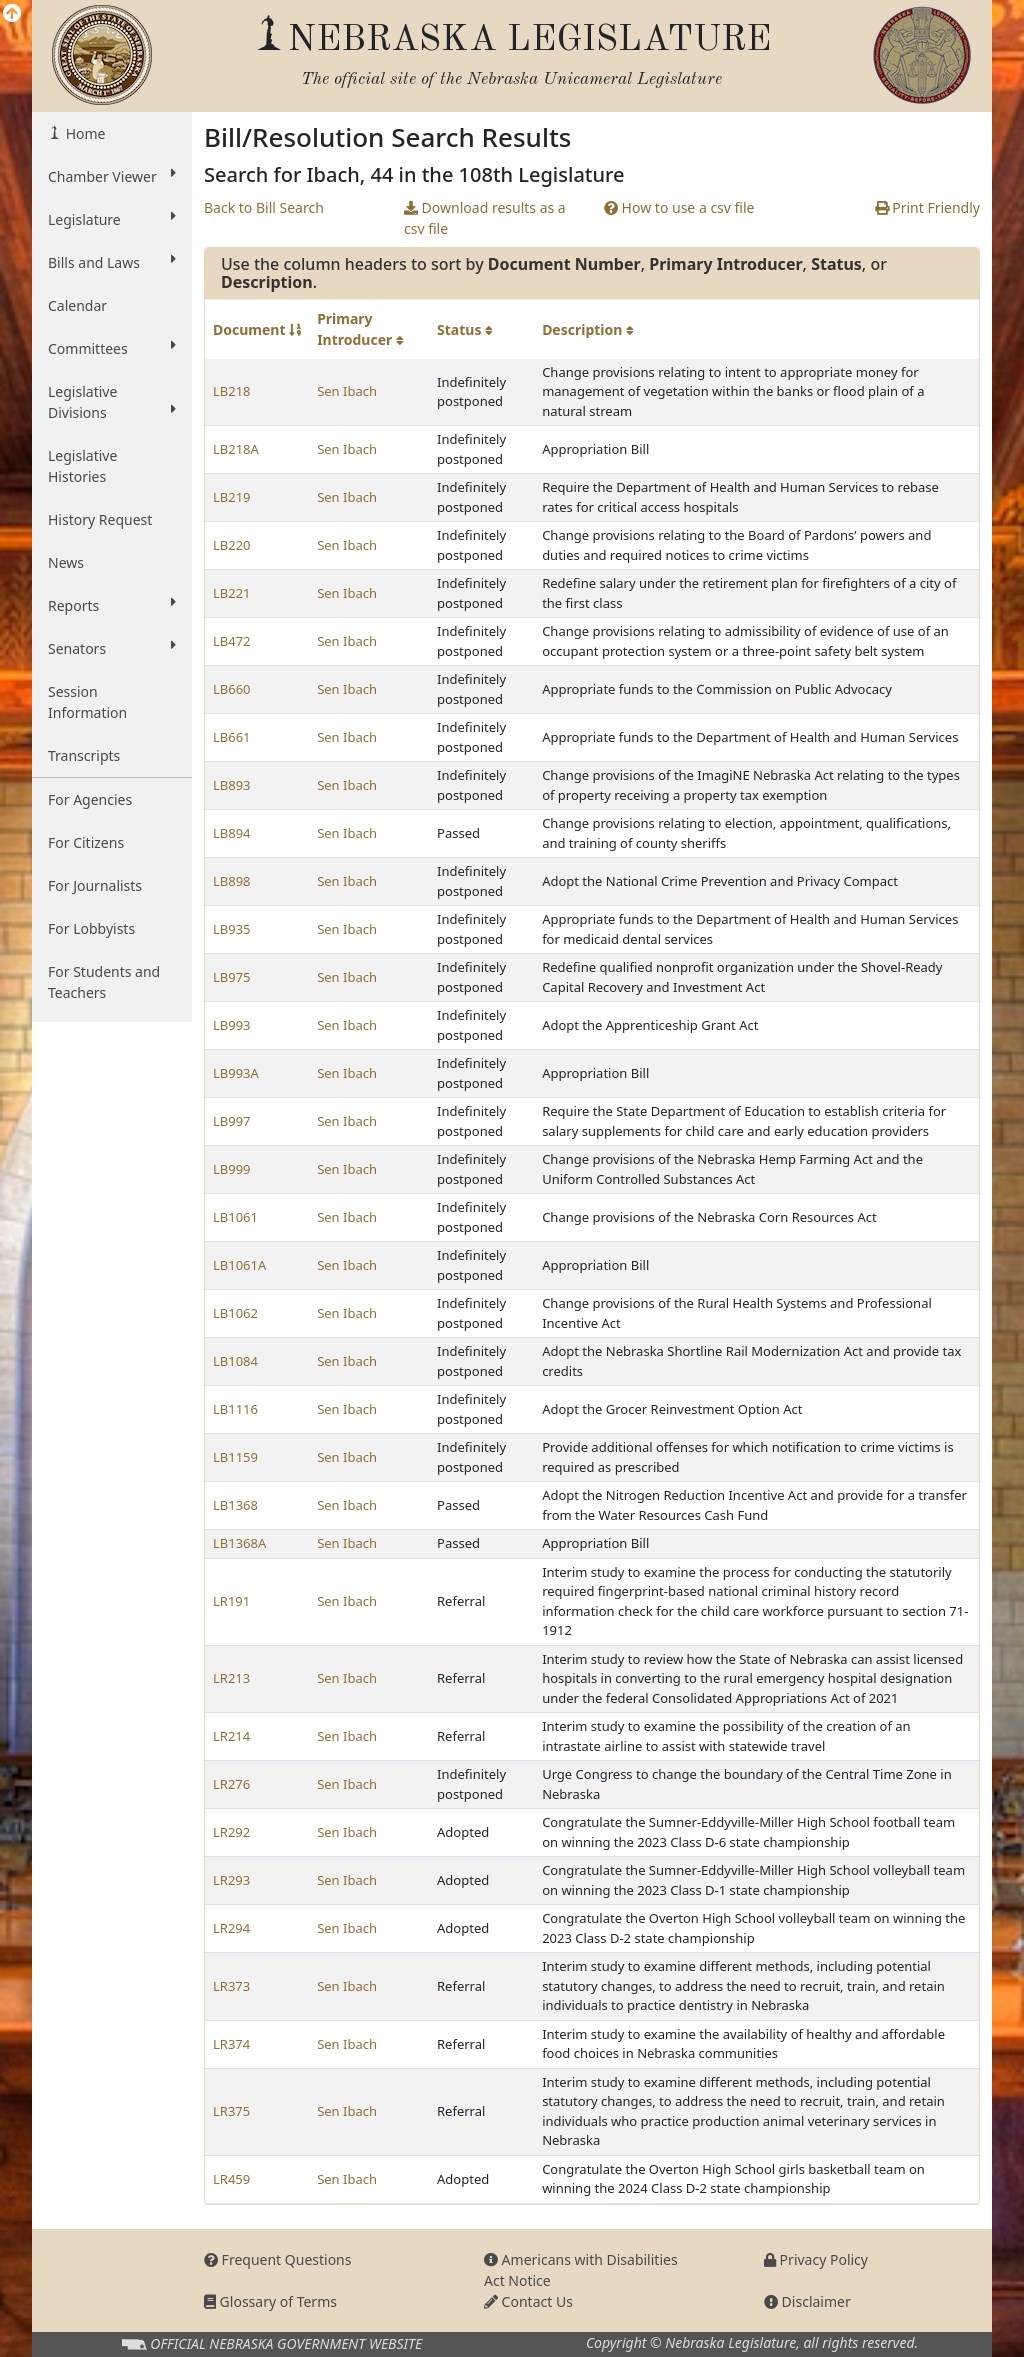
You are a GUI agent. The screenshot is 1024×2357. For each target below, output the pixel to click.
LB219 (232, 497)
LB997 (232, 1121)
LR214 (231, 1736)
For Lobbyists (91, 928)
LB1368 (235, 1505)
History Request (100, 519)
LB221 (232, 593)
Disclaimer (807, 2301)
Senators (112, 648)
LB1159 (235, 1457)
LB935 (232, 929)
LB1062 (235, 1313)
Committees (112, 348)
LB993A (236, 1073)
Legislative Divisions (112, 402)
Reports (112, 605)
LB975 (232, 977)
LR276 (231, 1784)
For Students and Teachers (104, 982)
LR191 (231, 1601)
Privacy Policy (816, 2259)
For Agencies (90, 799)
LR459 (231, 2179)
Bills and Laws (112, 262)
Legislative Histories (82, 466)
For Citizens (86, 842)
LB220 (232, 545)
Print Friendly (927, 207)
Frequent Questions (278, 2259)
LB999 (232, 1169)
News (66, 562)
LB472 (232, 641)
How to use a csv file (679, 207)
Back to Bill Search (264, 207)
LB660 (232, 689)
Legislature (112, 219)
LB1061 (235, 1217)
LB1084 (235, 1361)
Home (83, 133)
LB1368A (239, 1543)
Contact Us (528, 2301)
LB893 (232, 785)
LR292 (231, 1832)
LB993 (232, 1025)
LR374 (231, 2044)
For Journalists (95, 885)
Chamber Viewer (112, 176)
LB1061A (239, 1265)
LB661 (232, 737)
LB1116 (235, 1409)
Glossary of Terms (270, 2301)
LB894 (232, 833)
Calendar (77, 305)
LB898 (232, 881)
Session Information (87, 702)
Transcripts (84, 755)
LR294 (231, 1928)
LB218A (236, 449)
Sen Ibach (347, 391)
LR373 (231, 1986)
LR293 (231, 1880)
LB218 (232, 391)
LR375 (231, 2111)
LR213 (231, 1678)
